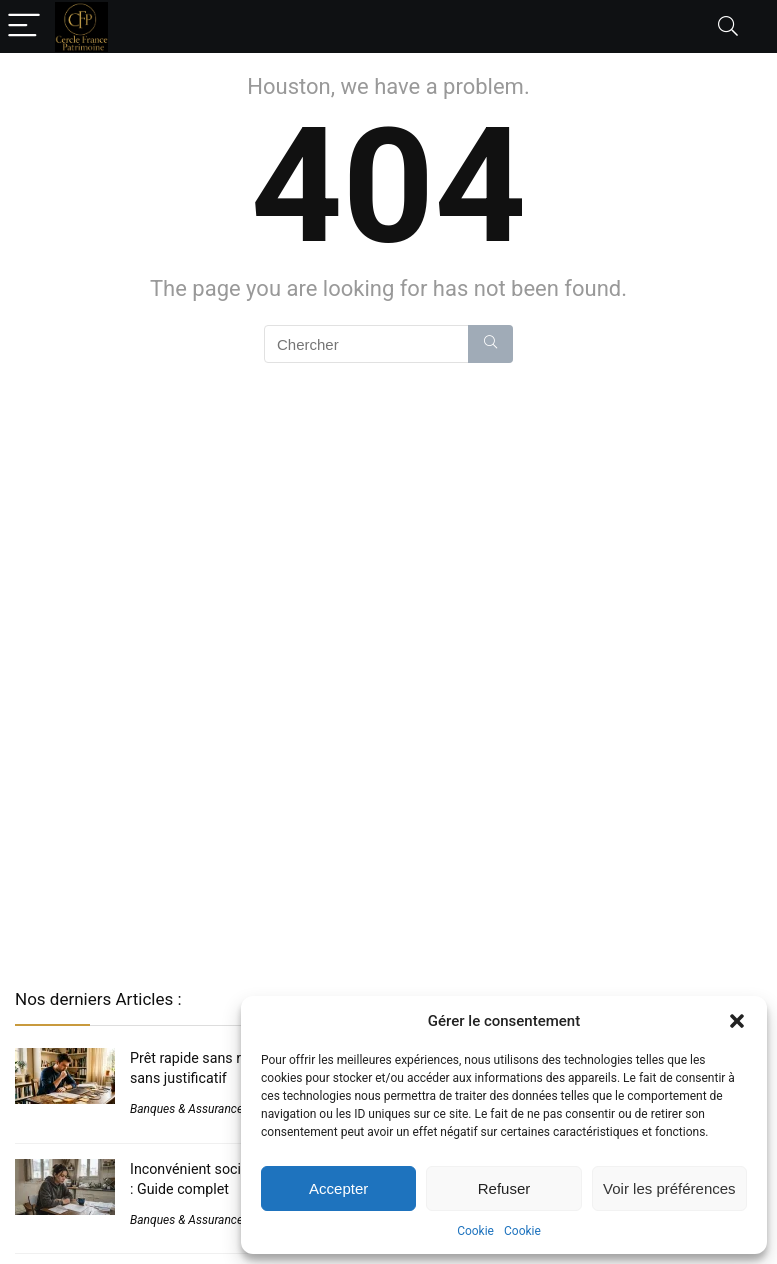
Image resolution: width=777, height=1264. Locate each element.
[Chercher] (490, 344)
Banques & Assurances (189, 1109)
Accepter (338, 1188)
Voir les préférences (669, 1188)
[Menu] (24, 26)
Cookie (475, 1231)
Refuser (504, 1188)
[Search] (728, 26)
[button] (737, 1021)
